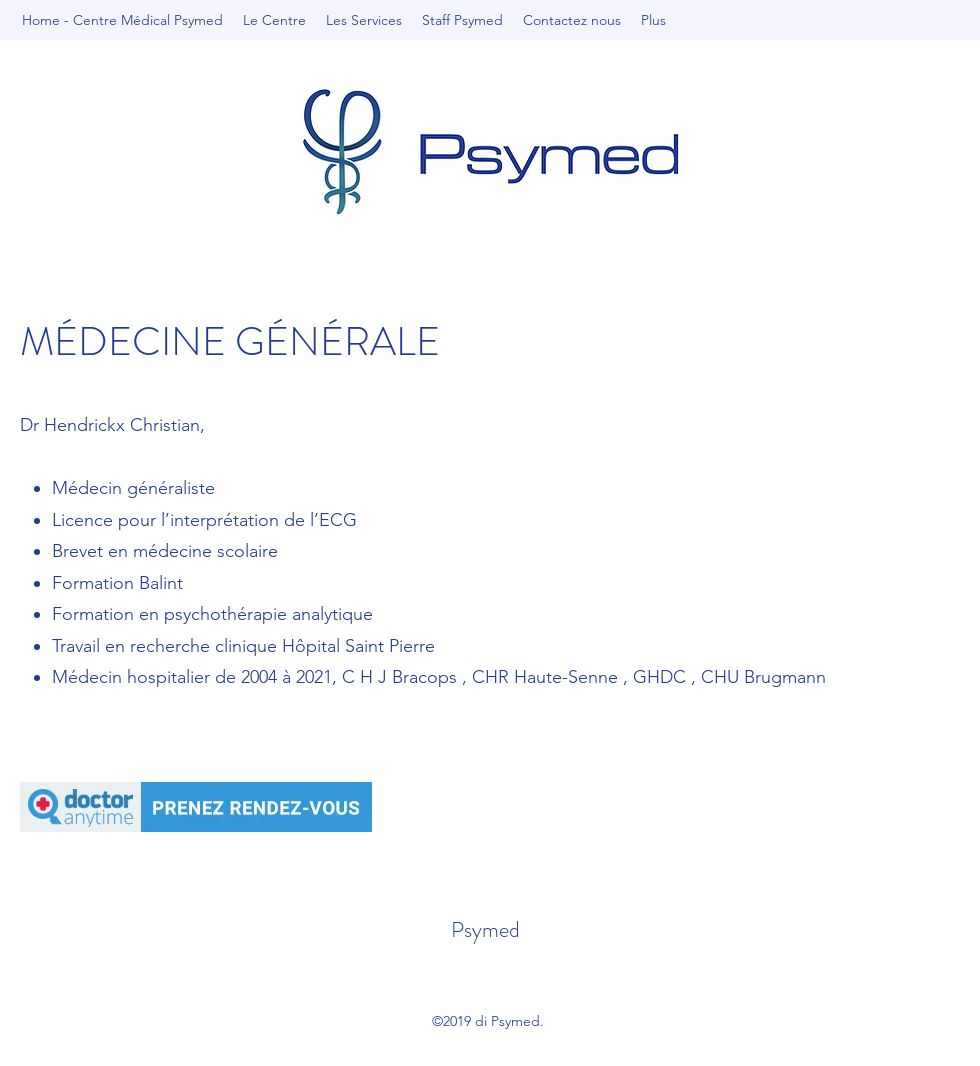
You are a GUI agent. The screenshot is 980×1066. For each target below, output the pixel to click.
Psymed (485, 929)
